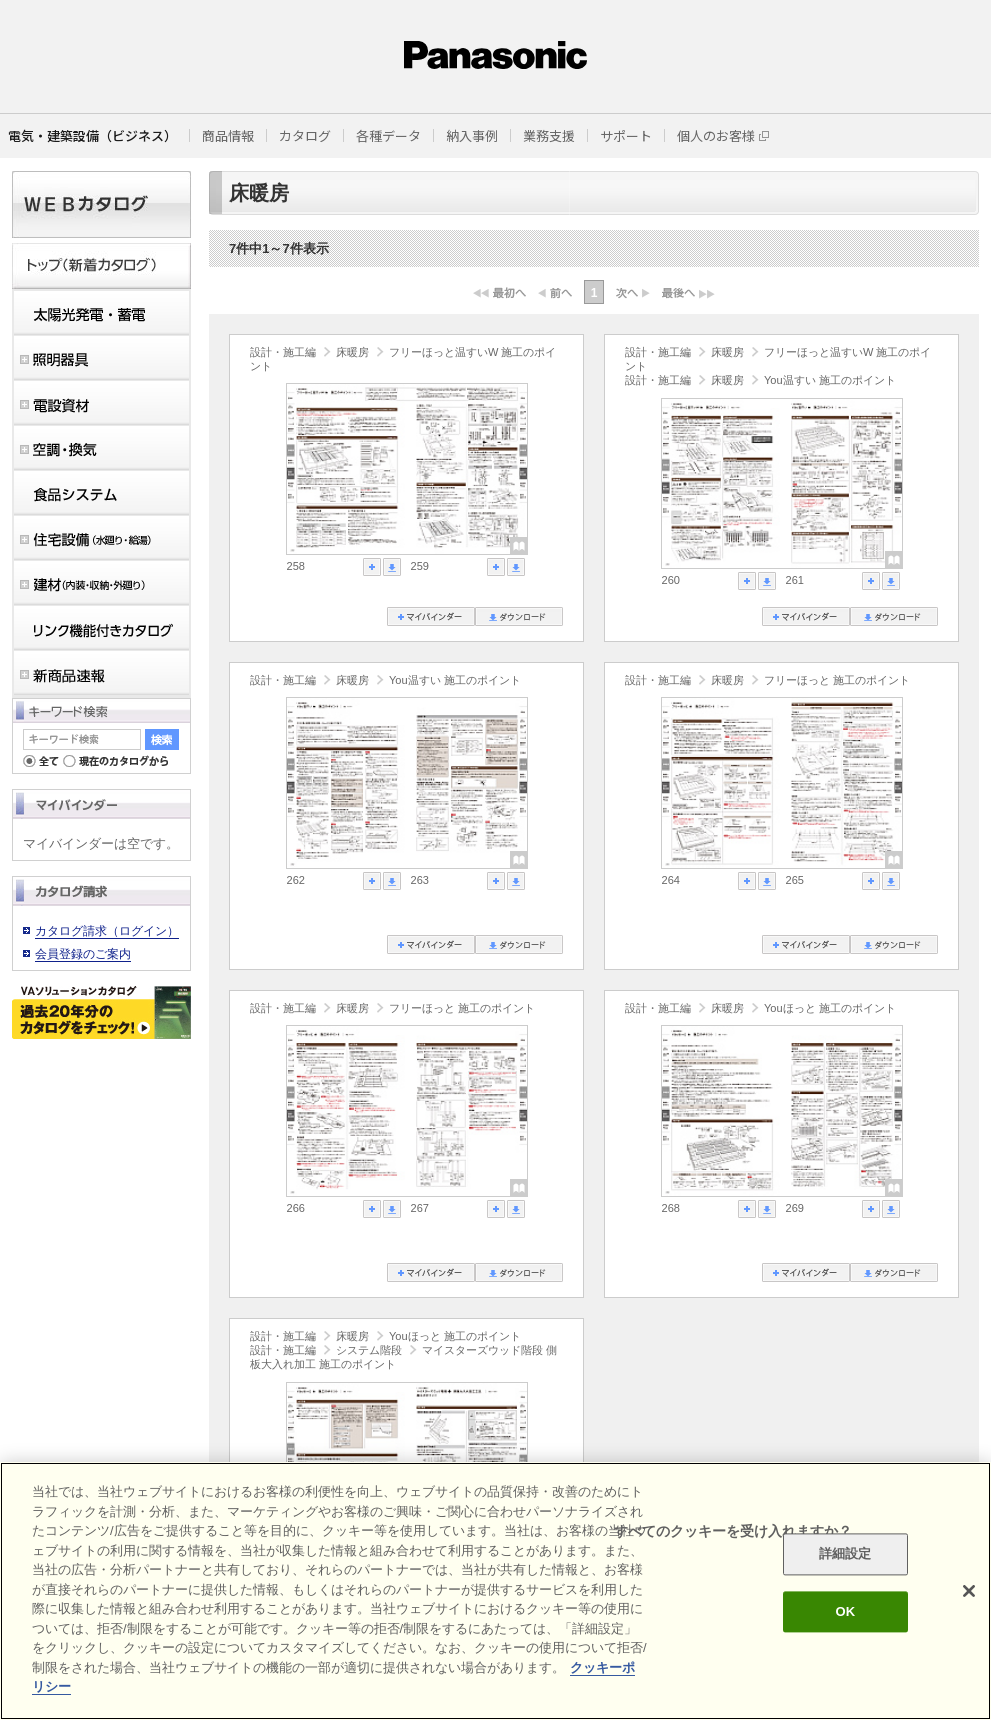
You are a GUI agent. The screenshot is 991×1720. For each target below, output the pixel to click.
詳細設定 (845, 1554)
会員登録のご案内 (83, 954)
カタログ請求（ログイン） (107, 931)
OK (845, 1611)
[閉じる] (969, 1591)
